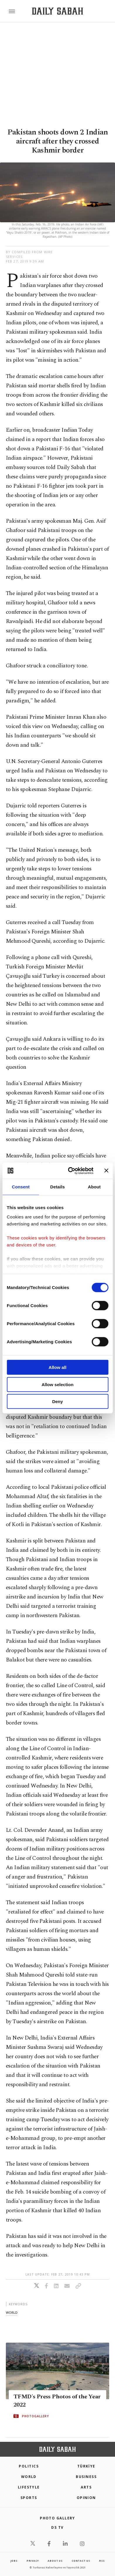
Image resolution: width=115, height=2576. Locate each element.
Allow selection (57, 1384)
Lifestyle (29, 2487)
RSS (101, 2560)
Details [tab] (57, 1186)
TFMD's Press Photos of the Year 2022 (56, 2400)
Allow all (57, 1367)
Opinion (86, 2497)
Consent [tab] (21, 1186)
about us (55, 2560)
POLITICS (29, 2466)
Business (86, 2476)
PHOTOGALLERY (35, 2416)
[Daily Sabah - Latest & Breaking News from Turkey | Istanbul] (57, 11)
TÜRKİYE (86, 2466)
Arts (86, 2487)
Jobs (14, 2560)
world (12, 2312)
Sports (28, 2497)
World (29, 2476)
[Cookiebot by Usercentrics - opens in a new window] (70, 1170)
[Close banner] (106, 1171)
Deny (57, 1401)
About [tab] (94, 1186)
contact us (81, 2560)
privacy (33, 2560)
